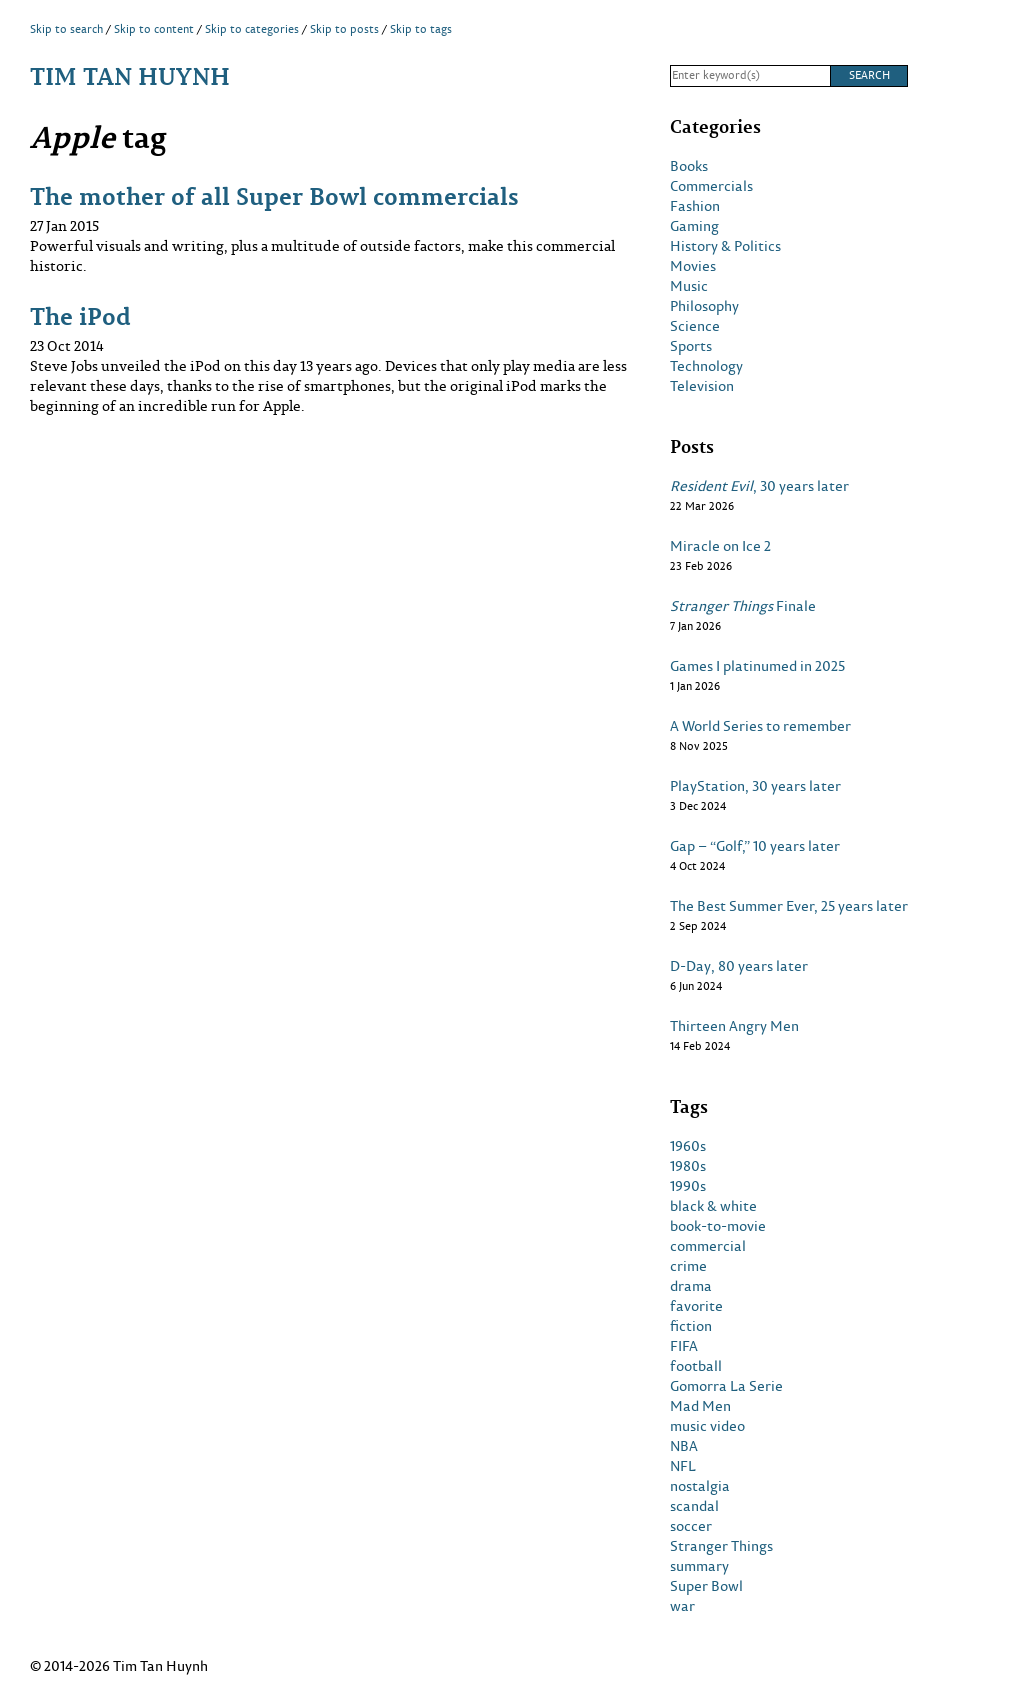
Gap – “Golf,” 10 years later (755, 846)
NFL (683, 1466)
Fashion (695, 206)
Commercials (711, 186)
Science (695, 326)
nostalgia (700, 1486)
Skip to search (66, 29)
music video (707, 1426)
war (682, 1606)
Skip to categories (252, 29)
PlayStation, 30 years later (755, 786)
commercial (708, 1246)
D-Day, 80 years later (739, 966)
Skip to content (154, 29)
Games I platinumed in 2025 (757, 666)
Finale (743, 606)
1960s (688, 1146)
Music (689, 286)
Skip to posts (344, 29)
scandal (694, 1506)
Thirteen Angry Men (734, 1026)
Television (702, 386)
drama (691, 1286)
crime (688, 1266)
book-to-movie (718, 1226)
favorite (696, 1306)
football (696, 1366)
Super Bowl (706, 1586)
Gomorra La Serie (726, 1386)
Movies (693, 266)
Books (689, 166)
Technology (706, 366)
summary (699, 1566)
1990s (688, 1186)
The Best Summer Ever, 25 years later (789, 906)
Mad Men (700, 1406)
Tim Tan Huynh (130, 75)
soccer (691, 1526)
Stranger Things (721, 1546)
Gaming (694, 226)
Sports (691, 346)
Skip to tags (421, 29)
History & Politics (725, 246)
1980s (688, 1166)
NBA (684, 1446)
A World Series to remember (760, 726)
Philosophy (704, 306)
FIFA (684, 1346)
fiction (691, 1326)
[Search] (750, 76)
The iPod (80, 315)
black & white (713, 1206)
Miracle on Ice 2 (720, 546)
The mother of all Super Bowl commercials (274, 195)
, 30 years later (759, 486)
